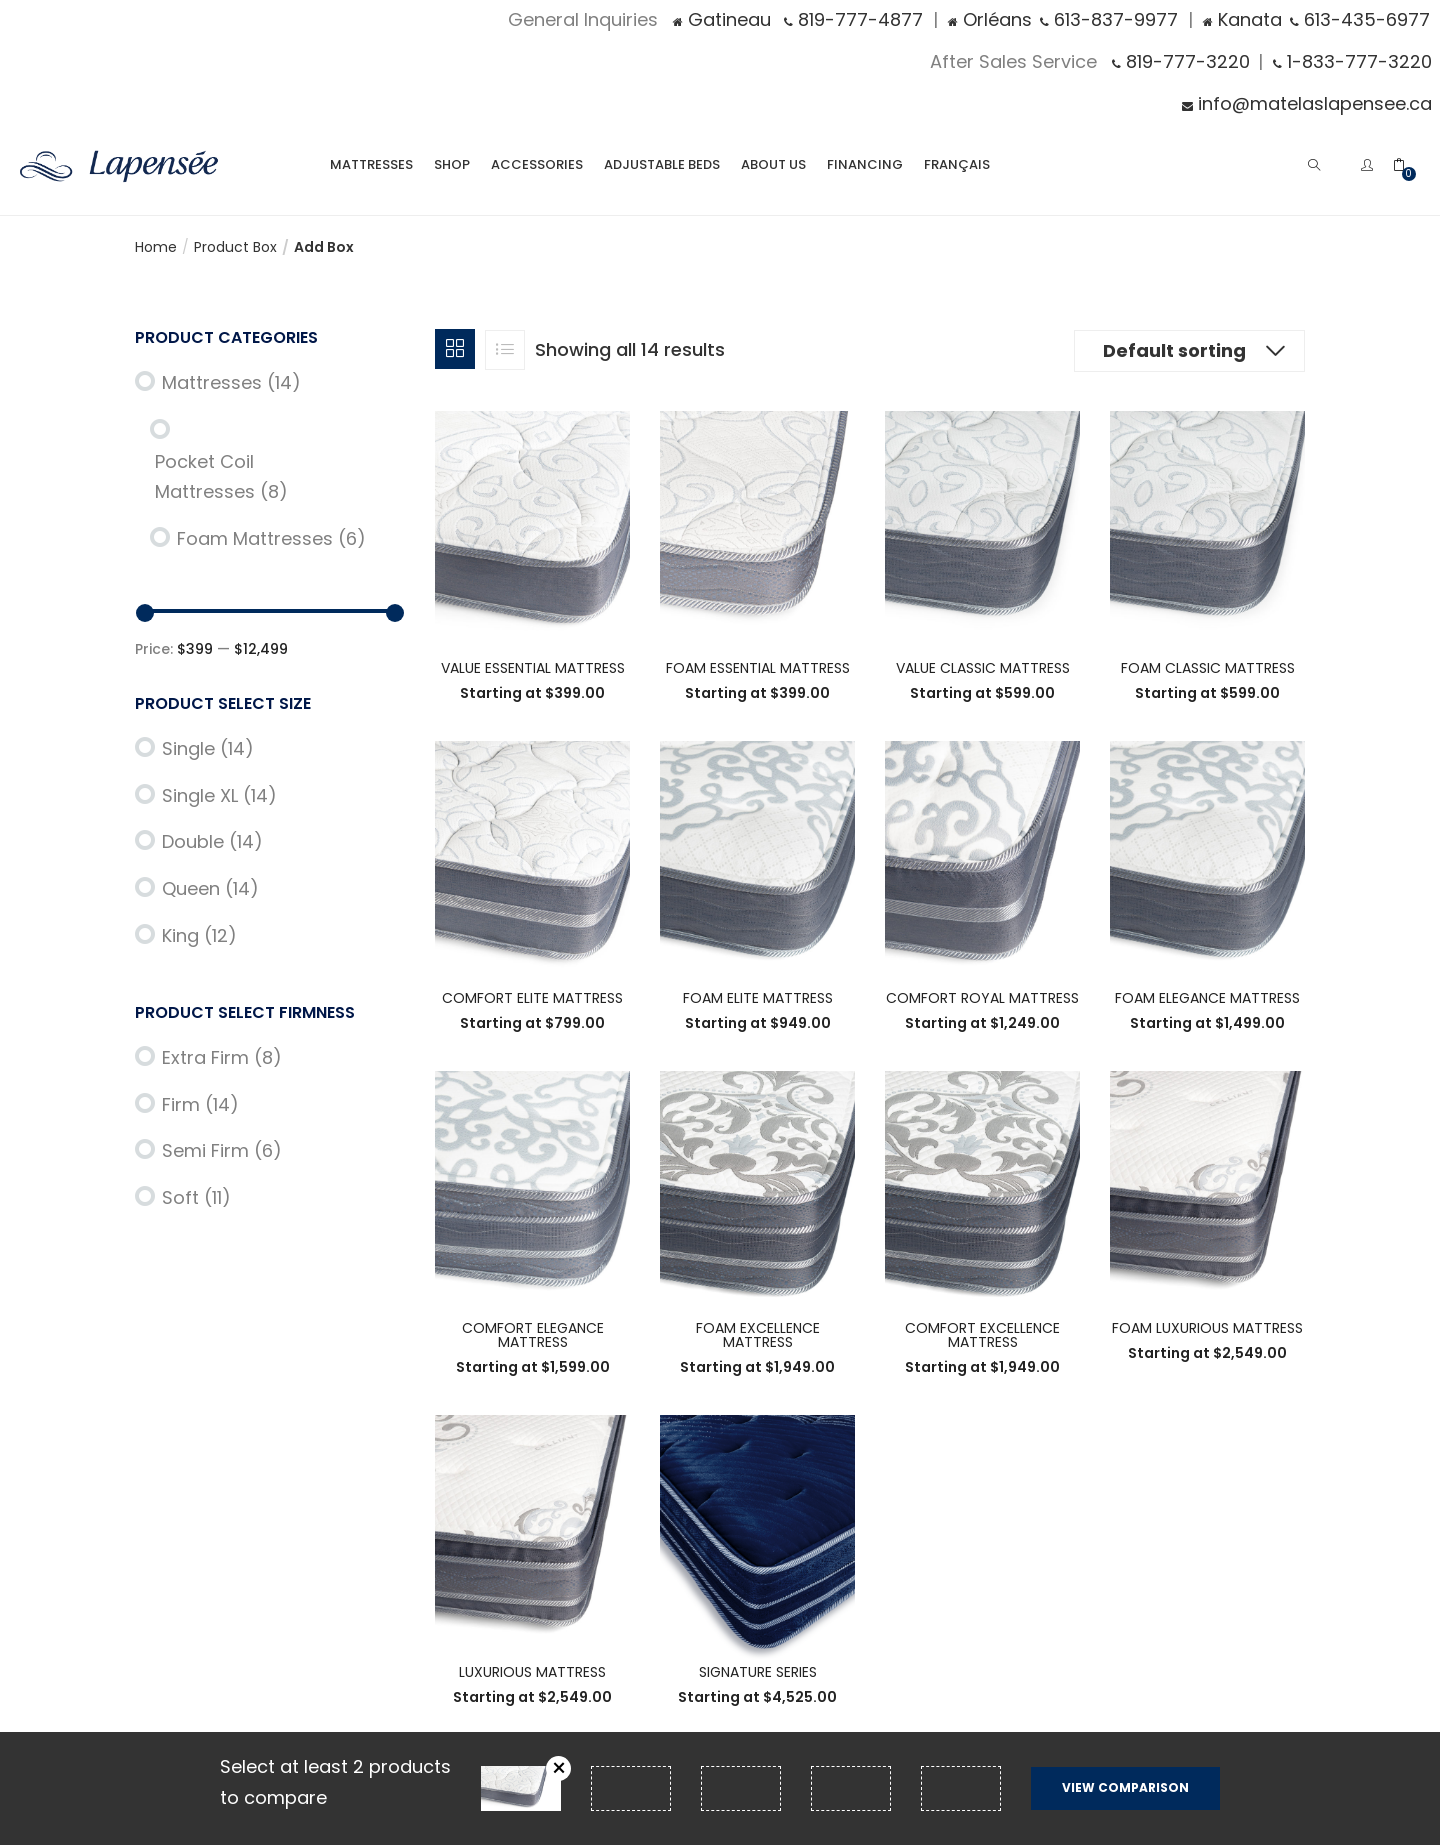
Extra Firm (222, 1057)
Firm (200, 1104)
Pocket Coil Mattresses (221, 477)
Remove (558, 1768)
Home (156, 247)
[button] (1409, 163)
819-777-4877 (853, 19)
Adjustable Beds (662, 164)
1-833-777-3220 (1352, 61)
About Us (773, 164)
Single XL (219, 795)
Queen (210, 888)
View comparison (1125, 1787)
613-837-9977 (1109, 19)
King (199, 935)
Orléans (990, 19)
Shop (452, 164)
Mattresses (371, 164)
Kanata (1242, 19)
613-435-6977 (1360, 19)
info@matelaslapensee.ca (1307, 103)
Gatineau (722, 19)
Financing (865, 164)
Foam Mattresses (271, 538)
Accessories (537, 164)
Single (208, 748)
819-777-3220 (1181, 61)
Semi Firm (222, 1150)
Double (212, 841)
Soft (196, 1197)
